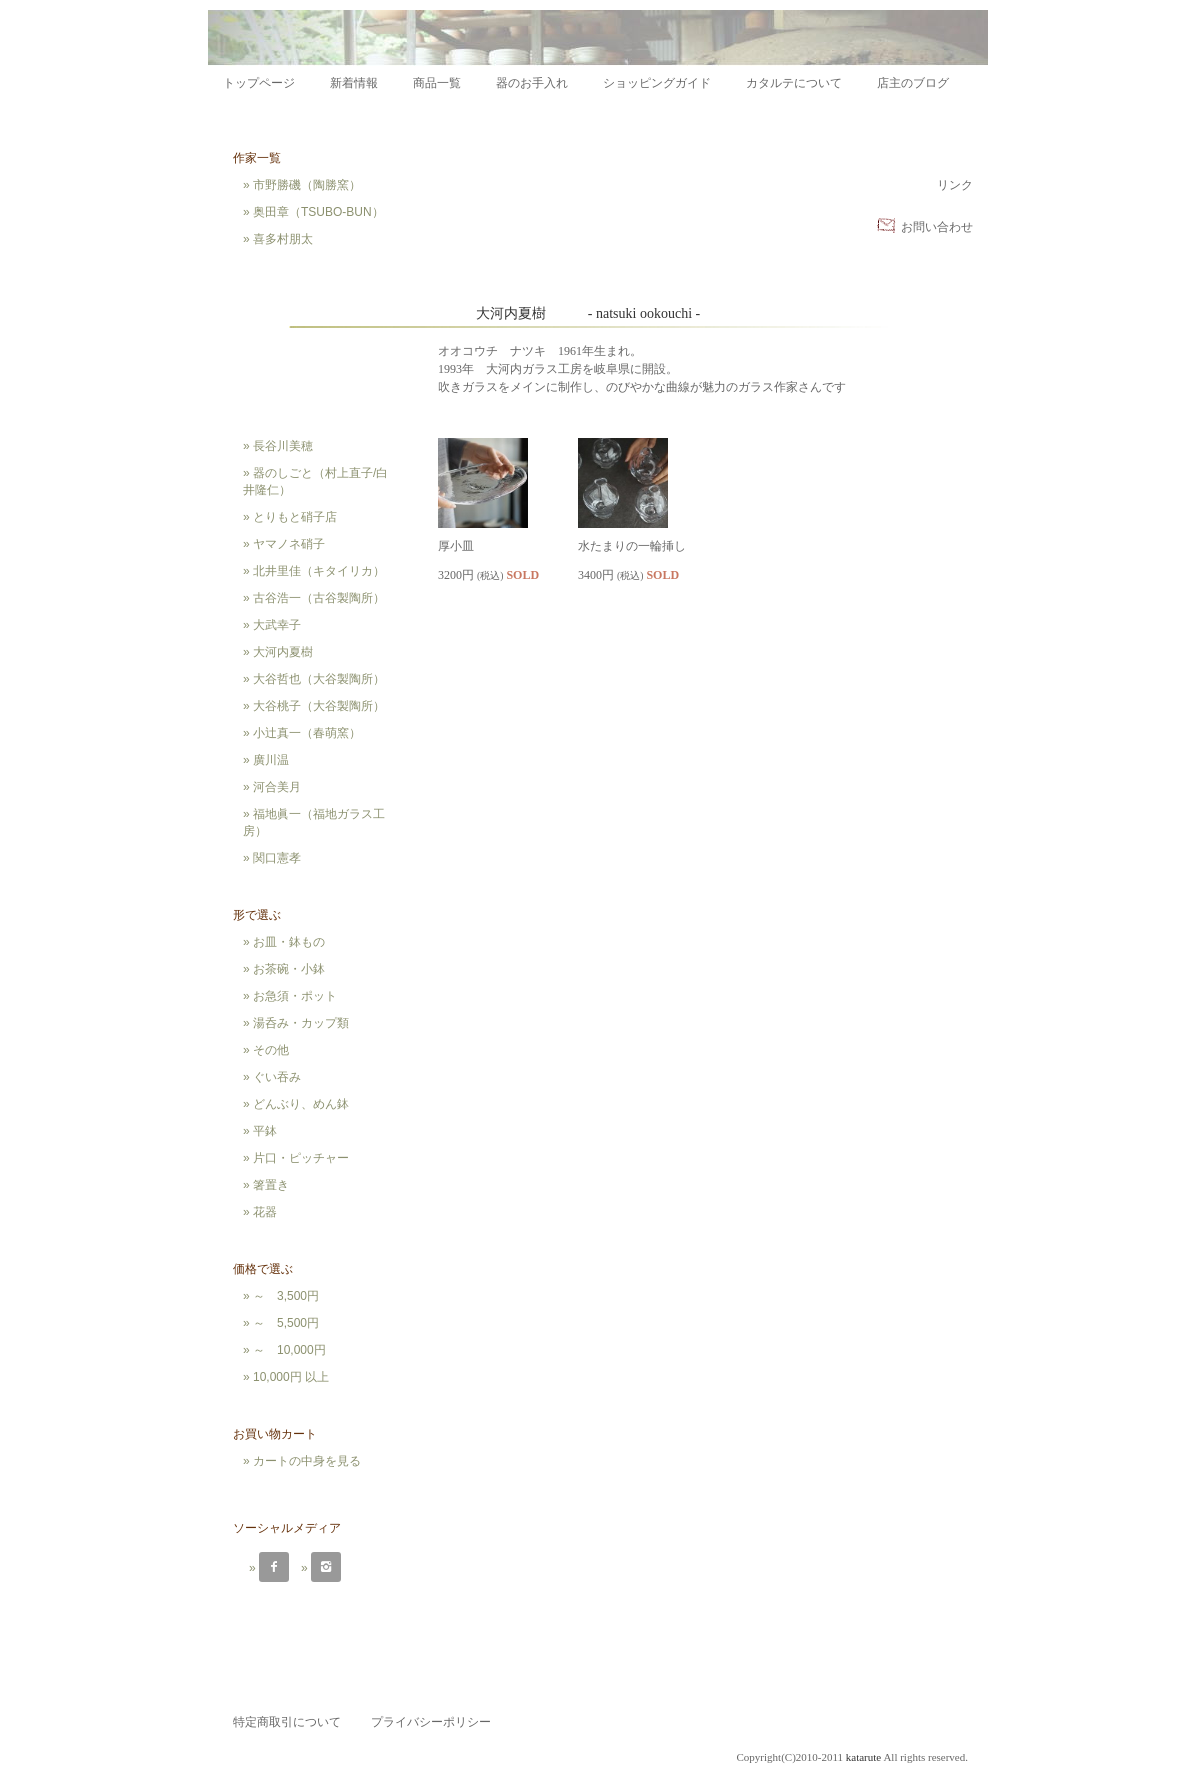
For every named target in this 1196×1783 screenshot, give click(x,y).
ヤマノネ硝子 (289, 544)
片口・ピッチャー (301, 1158)
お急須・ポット (295, 996)
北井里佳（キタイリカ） (319, 571)
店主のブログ (913, 83)
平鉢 (265, 1131)
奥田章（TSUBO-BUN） (318, 212)
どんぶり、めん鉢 (301, 1104)
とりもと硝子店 (295, 517)
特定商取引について (287, 1722)
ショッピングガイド (657, 83)
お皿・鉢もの (289, 942)
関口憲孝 (277, 858)
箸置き (271, 1185)
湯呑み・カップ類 (301, 1023)
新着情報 (354, 83)
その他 (271, 1050)
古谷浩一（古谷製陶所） (319, 598)
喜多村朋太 (283, 239)
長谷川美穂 (283, 446)
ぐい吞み (277, 1077)
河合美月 (277, 787)
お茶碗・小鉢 (289, 969)
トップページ (259, 83)
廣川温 (271, 760)
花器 (265, 1212)
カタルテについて (794, 83)
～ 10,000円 (289, 1350)
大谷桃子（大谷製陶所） (319, 706)
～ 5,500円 (286, 1323)
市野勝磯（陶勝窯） (307, 185)
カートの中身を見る (307, 1461)
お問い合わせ (937, 227)
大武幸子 (277, 625)
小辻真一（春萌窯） (307, 733)
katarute (863, 1757)
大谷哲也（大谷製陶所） (319, 679)
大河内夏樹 (283, 652)
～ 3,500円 (286, 1296)
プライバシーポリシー (431, 1722)
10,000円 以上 (291, 1377)
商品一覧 (437, 83)
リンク (955, 185)
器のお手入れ (532, 83)
